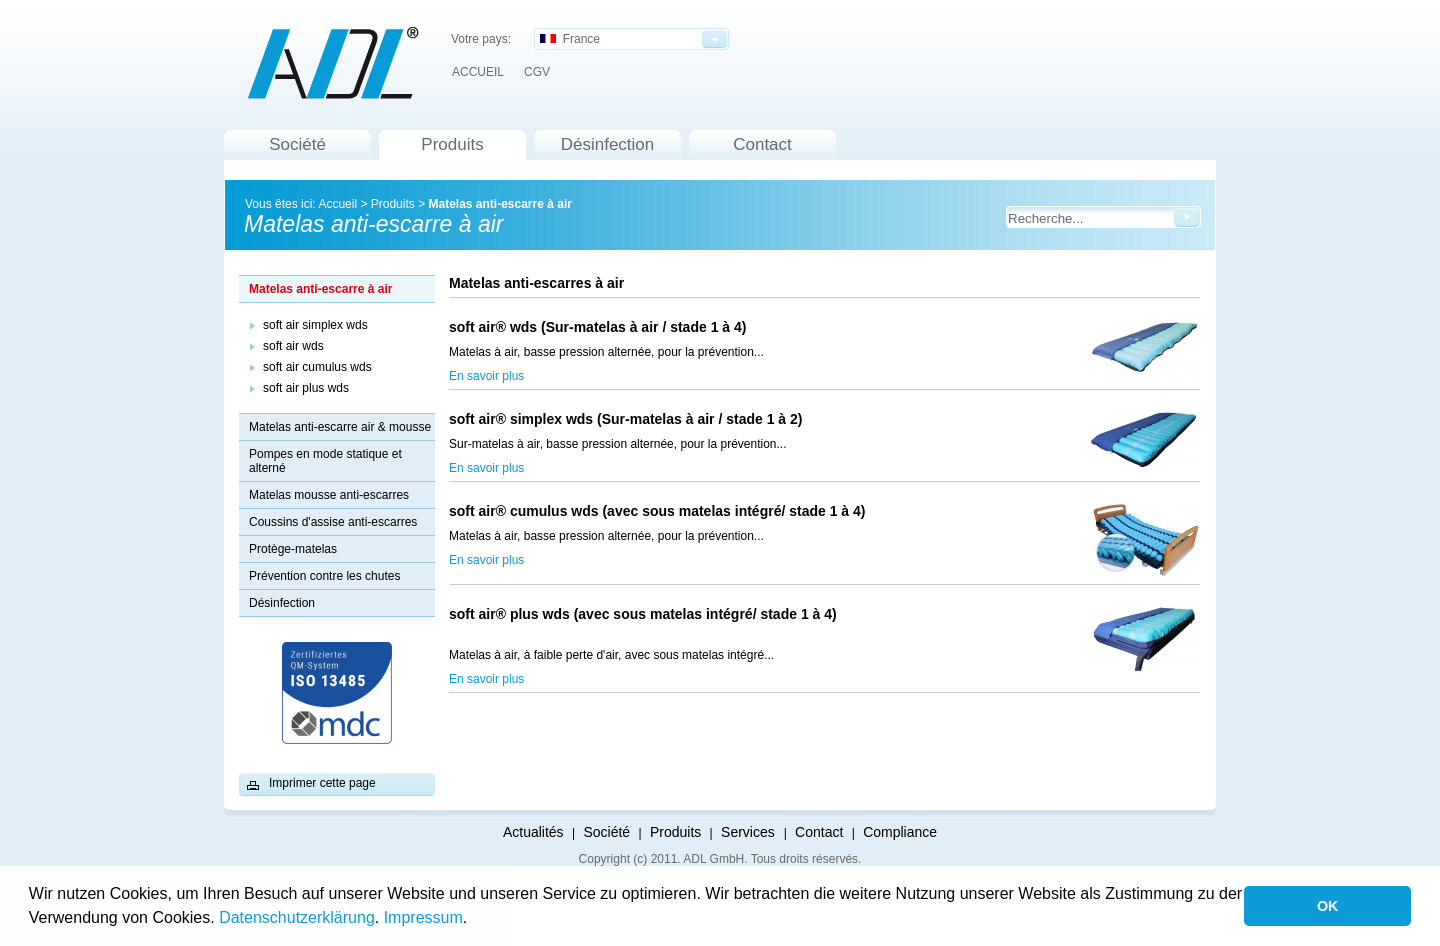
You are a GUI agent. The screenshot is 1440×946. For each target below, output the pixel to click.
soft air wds (293, 346)
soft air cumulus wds (317, 367)
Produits (452, 144)
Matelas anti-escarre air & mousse (340, 427)
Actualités (533, 832)
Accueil (337, 204)
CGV (537, 72)
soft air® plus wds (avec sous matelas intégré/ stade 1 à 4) (643, 622)
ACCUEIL (478, 72)
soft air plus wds (306, 388)
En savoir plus (486, 376)
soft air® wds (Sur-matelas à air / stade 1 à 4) (597, 327)
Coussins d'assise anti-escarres (333, 522)
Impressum (423, 917)
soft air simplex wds (315, 325)
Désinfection (608, 144)
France (570, 39)
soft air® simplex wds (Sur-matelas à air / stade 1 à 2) (649, 419)
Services (750, 832)
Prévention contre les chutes (324, 576)
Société (297, 144)
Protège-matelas (293, 549)
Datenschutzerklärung (297, 917)
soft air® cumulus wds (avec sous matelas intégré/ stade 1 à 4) (657, 511)
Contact (762, 144)
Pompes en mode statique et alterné (325, 461)
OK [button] (1328, 906)
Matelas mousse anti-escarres (329, 495)
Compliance (900, 832)
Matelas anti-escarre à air (499, 204)
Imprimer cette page (322, 783)
